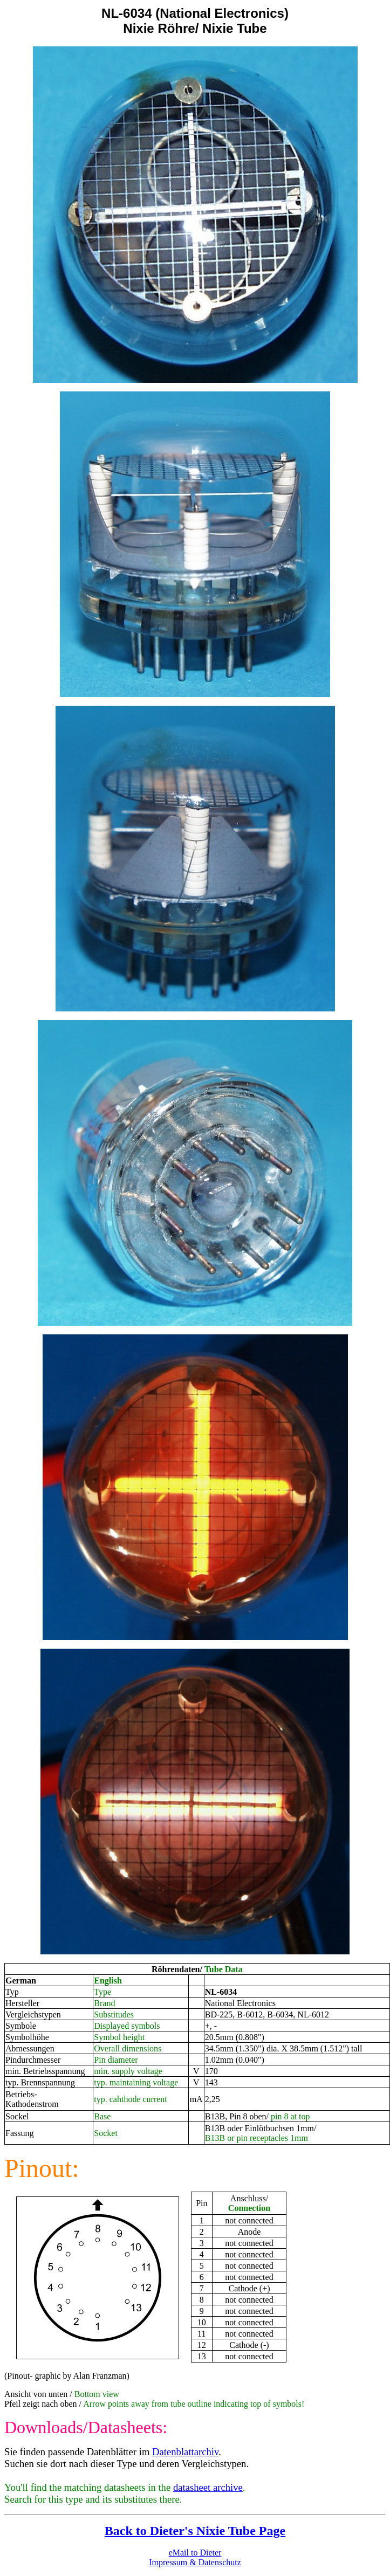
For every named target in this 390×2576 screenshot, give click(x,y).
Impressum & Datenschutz (195, 2562)
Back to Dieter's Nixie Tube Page (195, 2531)
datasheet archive (208, 2487)
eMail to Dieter (195, 2552)
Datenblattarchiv (185, 2451)
